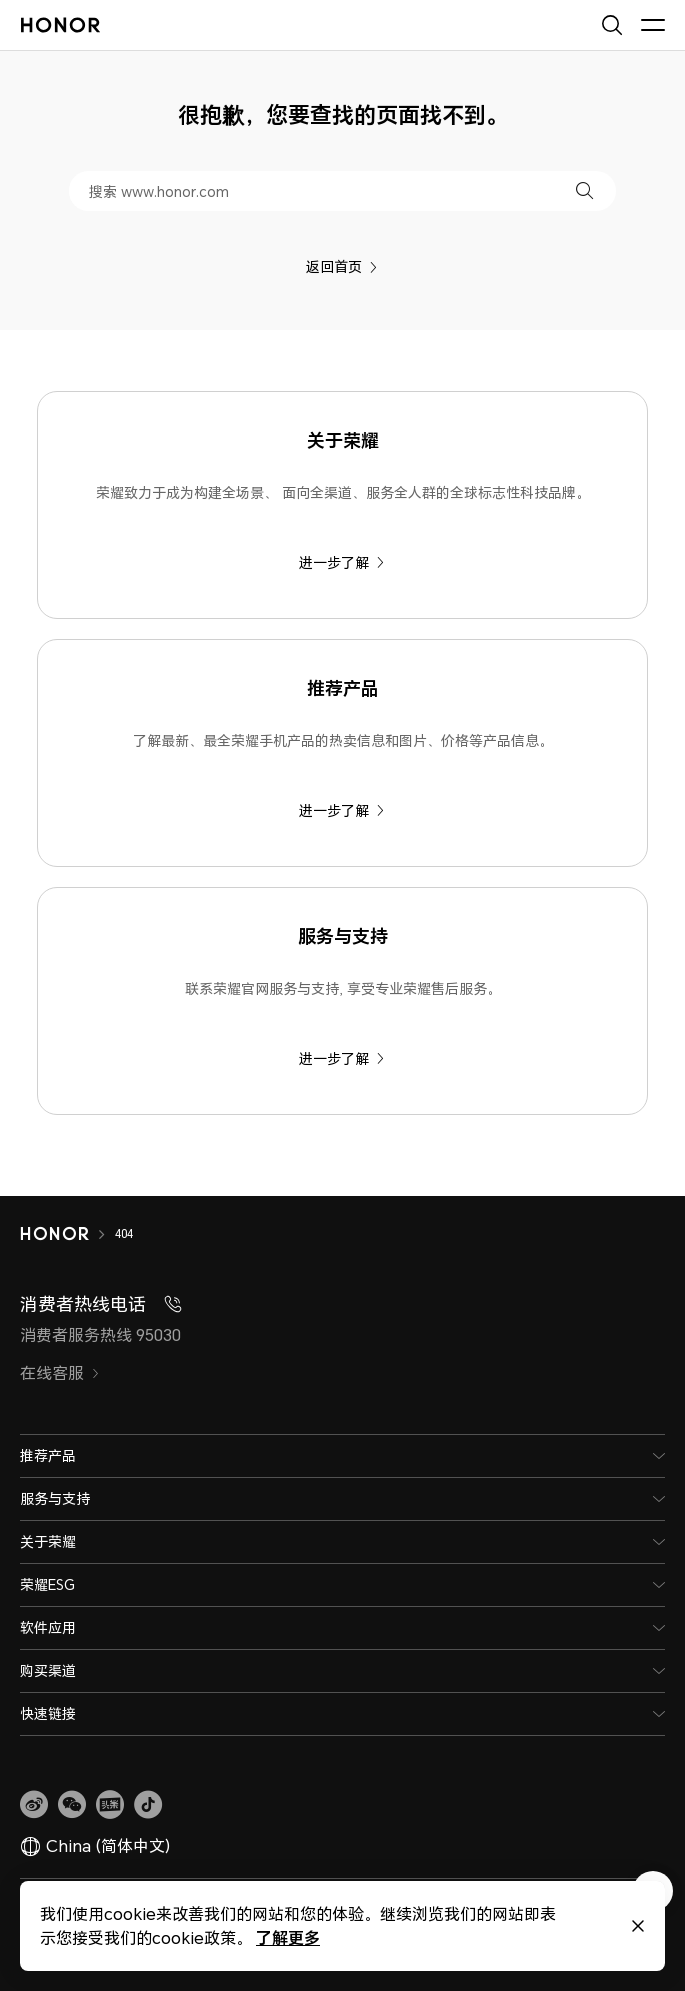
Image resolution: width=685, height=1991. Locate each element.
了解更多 (287, 1937)
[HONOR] (67, 1234)
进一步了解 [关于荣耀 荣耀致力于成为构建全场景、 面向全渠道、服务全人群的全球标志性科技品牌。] (342, 562)
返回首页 (342, 266)
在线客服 (60, 1373)
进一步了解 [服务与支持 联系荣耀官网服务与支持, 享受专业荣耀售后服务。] (342, 1058)
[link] (34, 1805)
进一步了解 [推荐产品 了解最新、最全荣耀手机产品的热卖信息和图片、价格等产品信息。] (342, 810)
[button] (584, 190)
